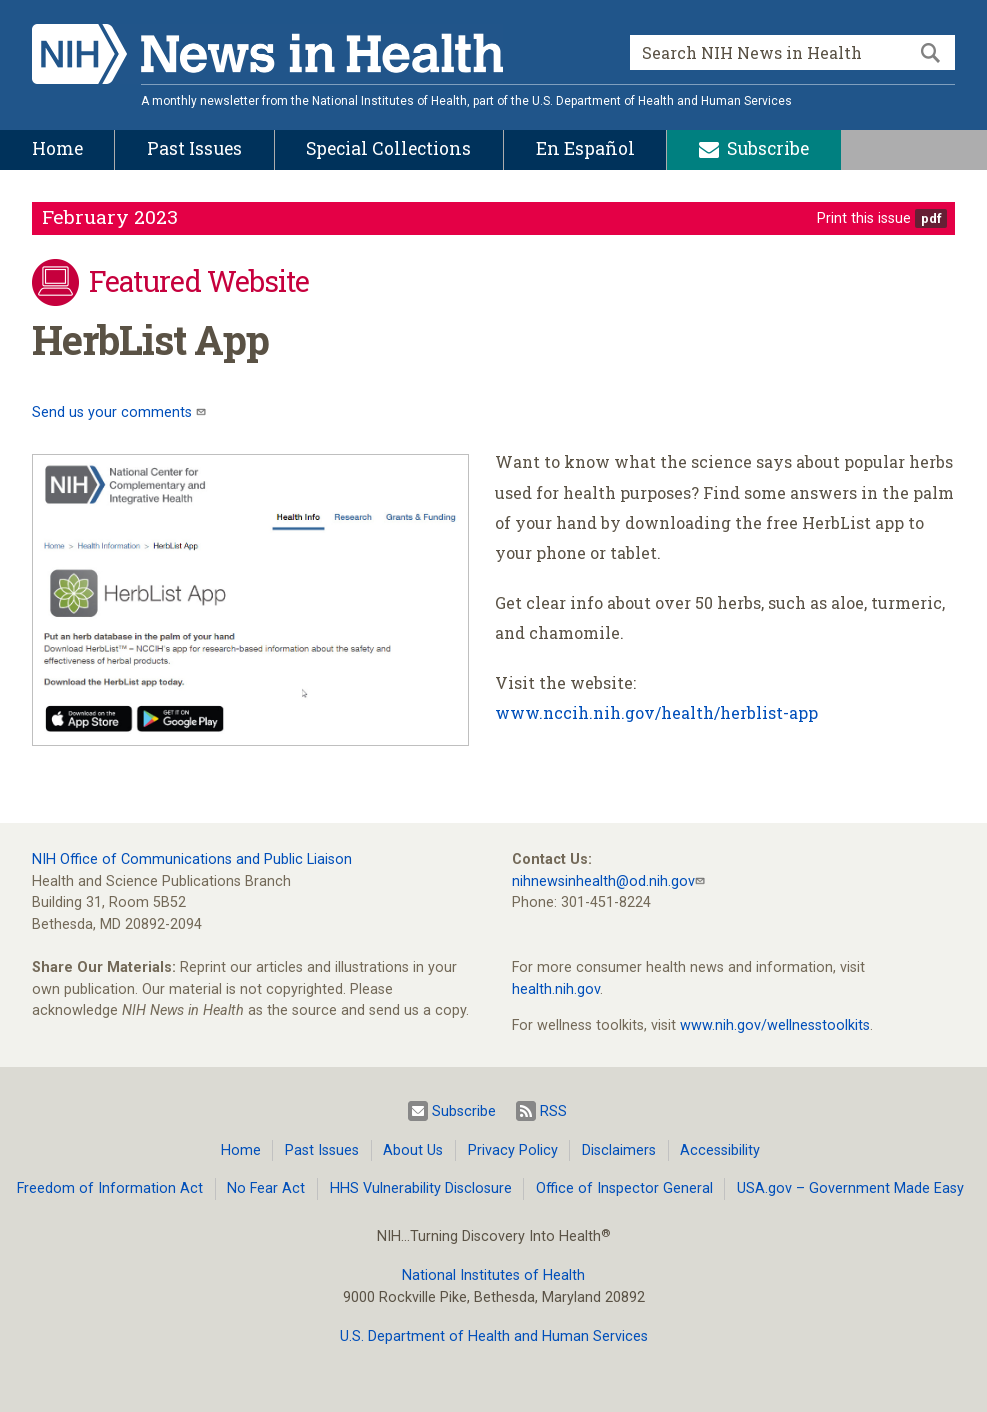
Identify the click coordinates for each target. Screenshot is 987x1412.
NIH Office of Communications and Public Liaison (192, 859)
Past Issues (322, 1150)
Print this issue (864, 218)
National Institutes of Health (493, 1275)
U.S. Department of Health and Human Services (494, 1336)
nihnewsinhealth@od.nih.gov (603, 881)
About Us (413, 1150)
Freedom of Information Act (110, 1188)
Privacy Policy (513, 1150)
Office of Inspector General (624, 1188)
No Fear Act (266, 1188)
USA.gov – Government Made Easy (850, 1188)
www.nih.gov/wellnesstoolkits (775, 1025)
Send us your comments (114, 412)
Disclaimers (619, 1150)
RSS (541, 1111)
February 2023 (110, 216)
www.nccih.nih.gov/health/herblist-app (656, 712)
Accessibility (720, 1150)
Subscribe (452, 1111)
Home (241, 1150)
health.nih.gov (556, 989)
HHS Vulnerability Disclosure (421, 1188)
